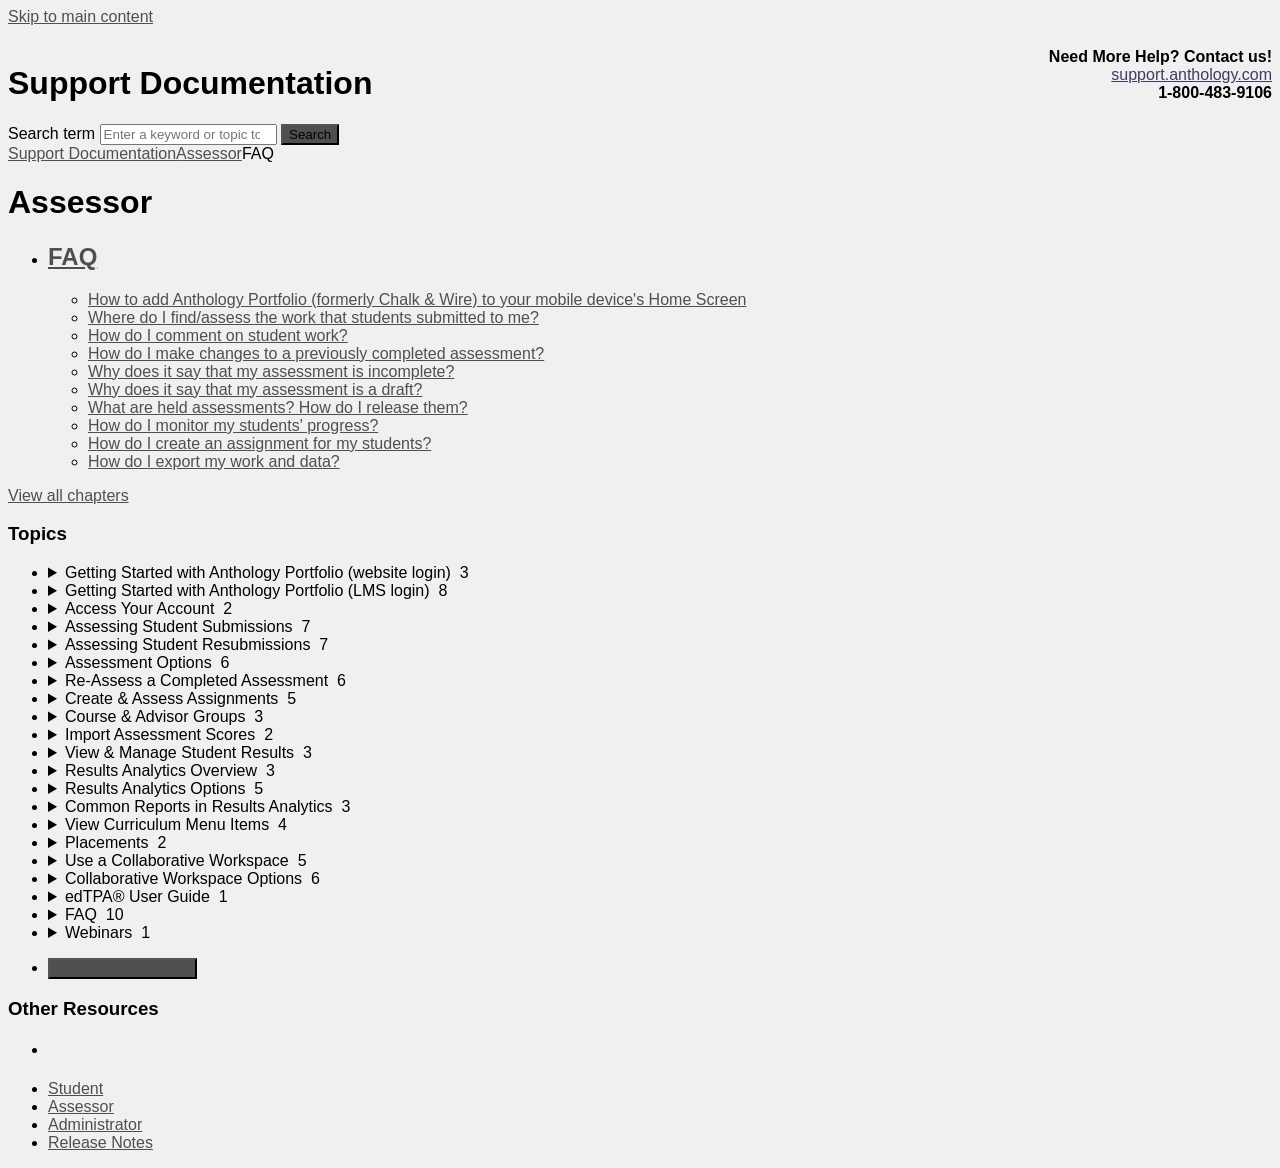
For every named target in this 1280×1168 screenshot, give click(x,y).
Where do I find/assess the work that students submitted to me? (313, 317)
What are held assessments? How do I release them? (278, 407)
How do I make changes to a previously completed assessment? (316, 353)
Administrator (95, 1124)
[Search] (188, 134)
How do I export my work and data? (214, 461)
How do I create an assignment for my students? (259, 443)
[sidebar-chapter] (660, 573)
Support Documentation (92, 153)
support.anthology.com (1191, 74)
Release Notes (100, 1142)
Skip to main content (80, 16)
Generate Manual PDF (122, 968)
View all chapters (68, 495)
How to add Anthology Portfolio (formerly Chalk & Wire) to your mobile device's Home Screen (417, 299)
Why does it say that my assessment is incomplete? (271, 371)
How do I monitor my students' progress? (233, 425)
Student (75, 1088)
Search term (51, 133)
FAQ (72, 256)
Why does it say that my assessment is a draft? (255, 389)
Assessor (209, 153)
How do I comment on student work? (218, 335)
